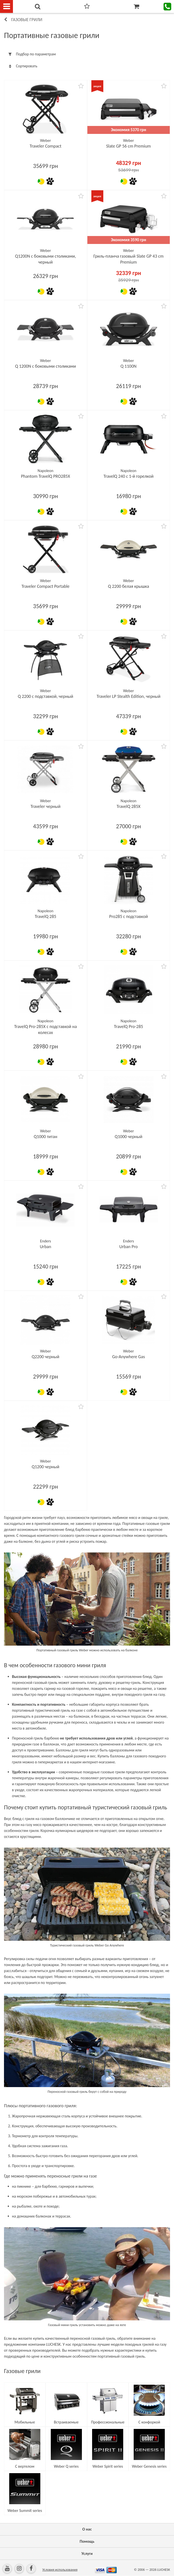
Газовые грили (26, 19)
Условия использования (59, 2570)
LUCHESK (163, 2570)
